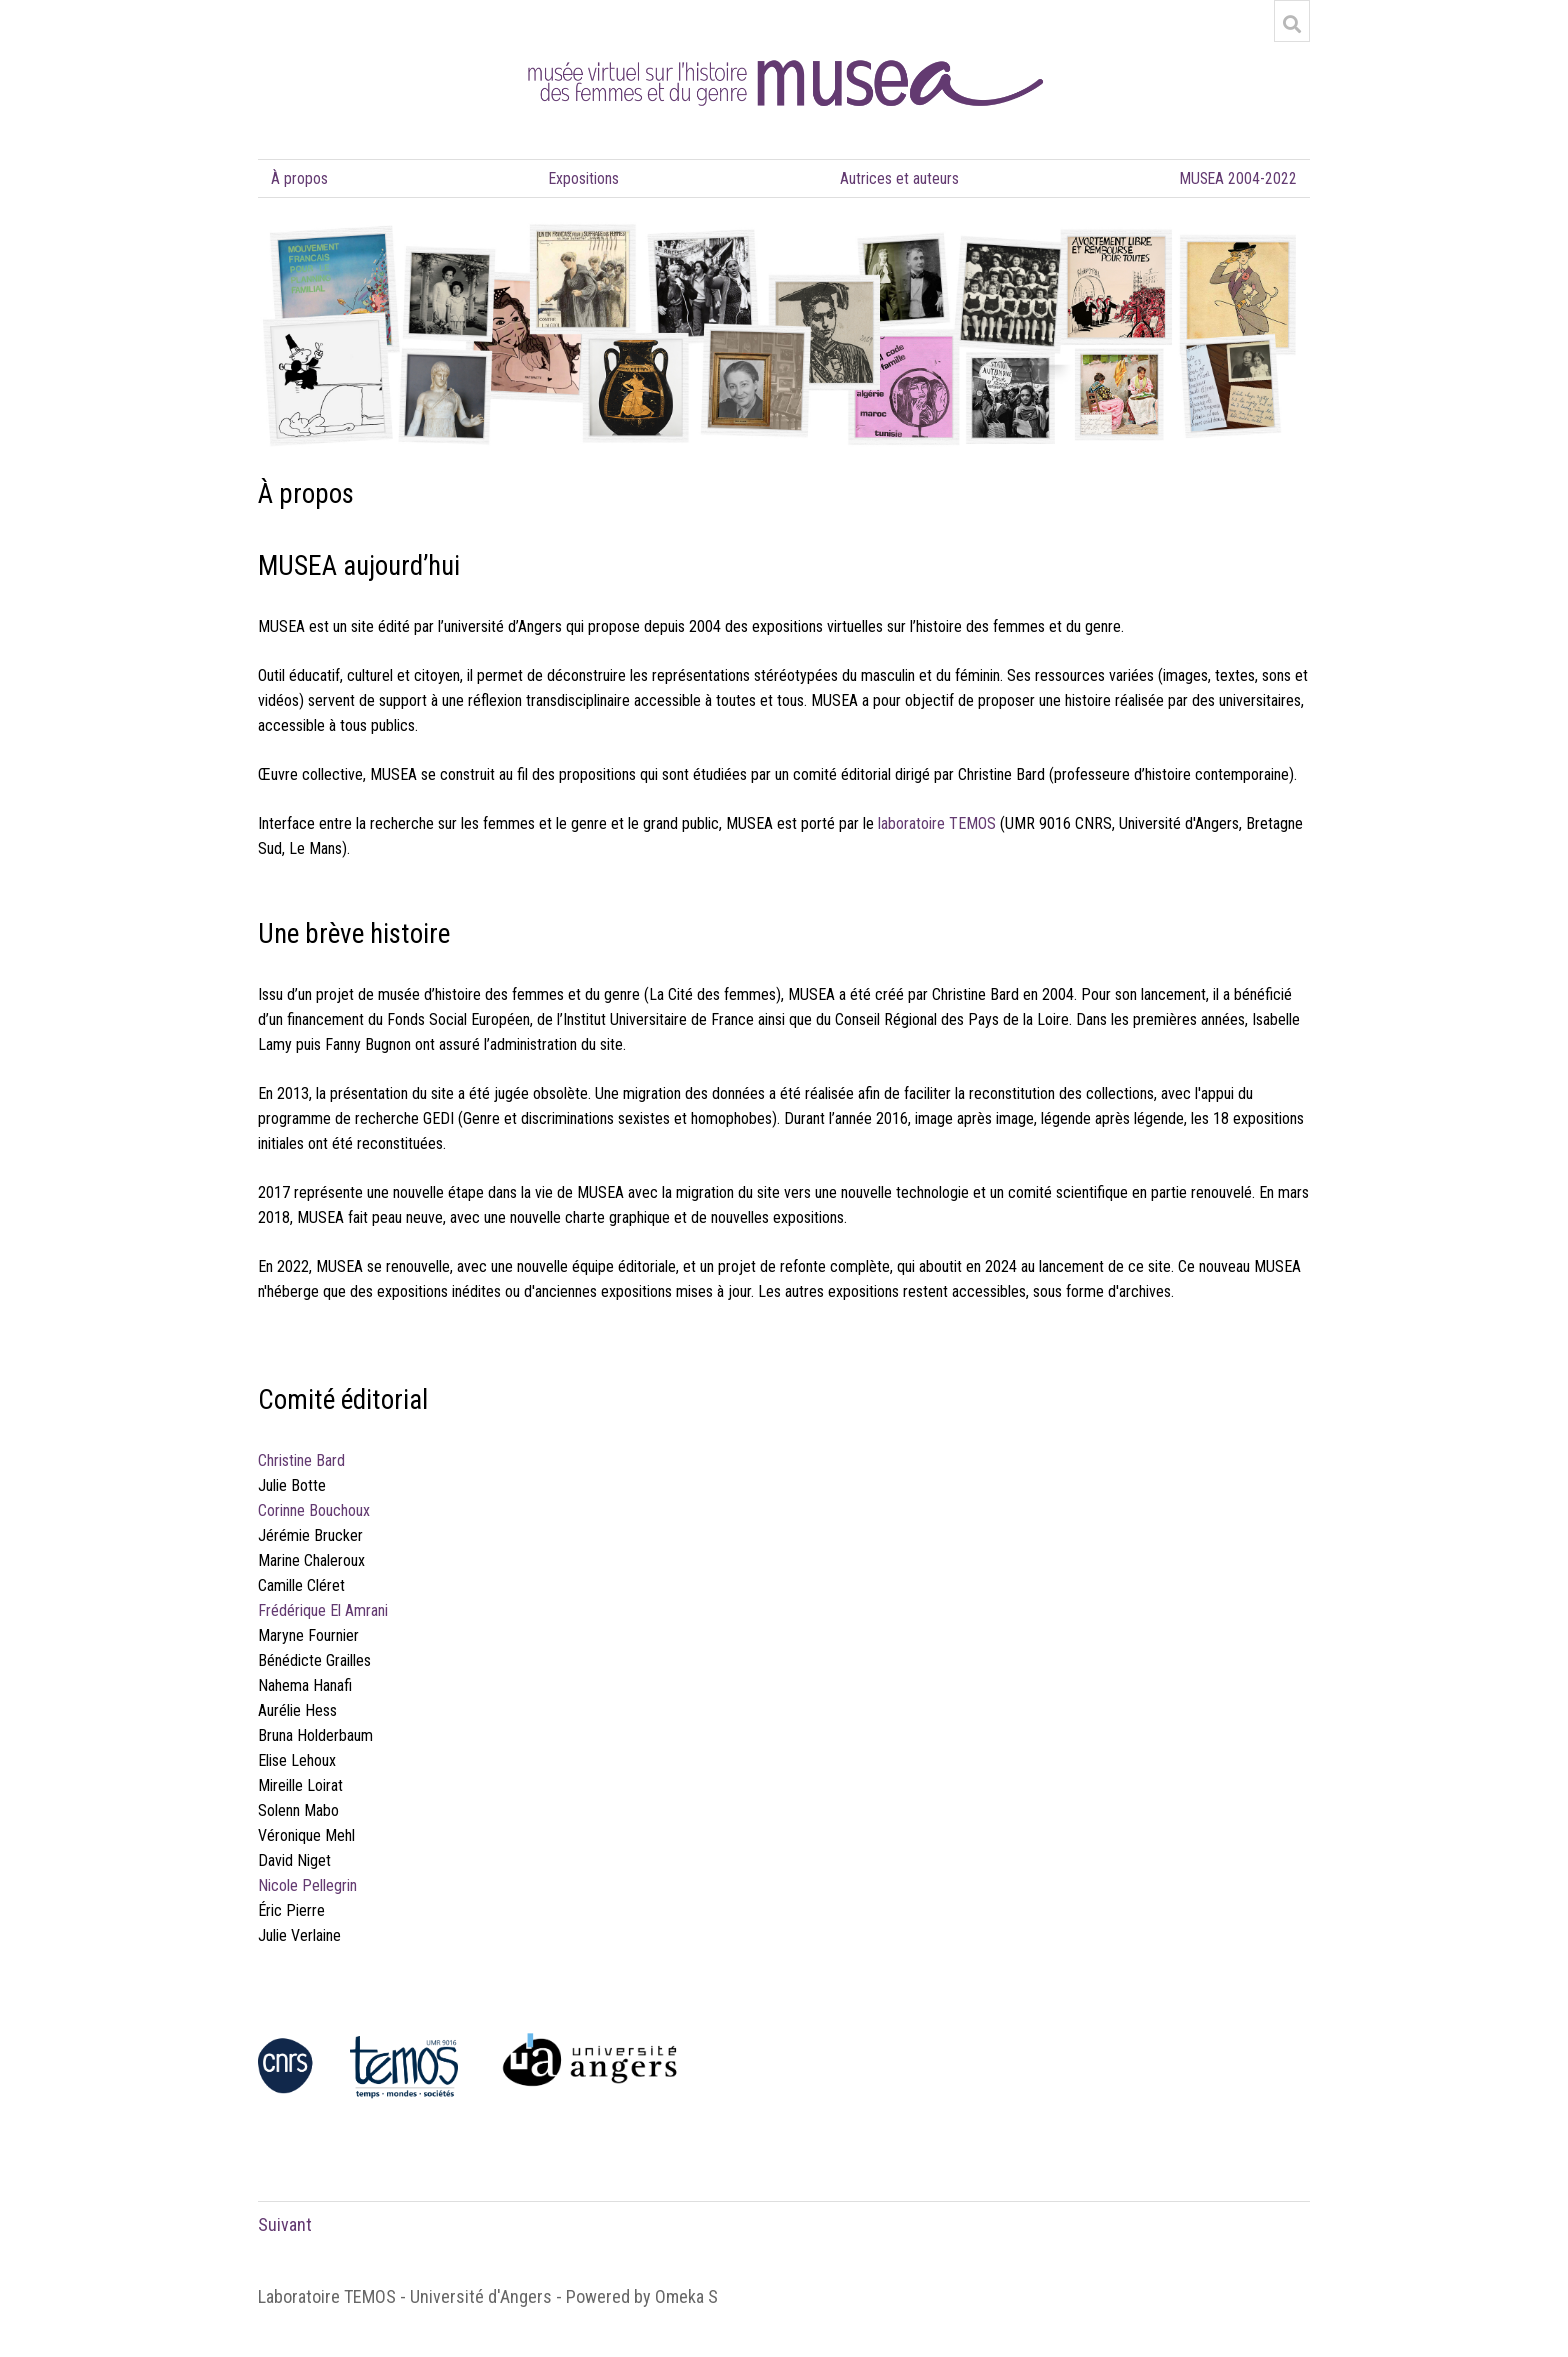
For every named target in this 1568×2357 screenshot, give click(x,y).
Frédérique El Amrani (323, 1610)
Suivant (285, 2224)
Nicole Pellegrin (307, 1885)
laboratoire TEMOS (937, 823)
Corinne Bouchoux (314, 1510)
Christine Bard (301, 1460)
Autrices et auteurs (899, 178)
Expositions (584, 178)
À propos (299, 178)
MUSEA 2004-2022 (1238, 178)
